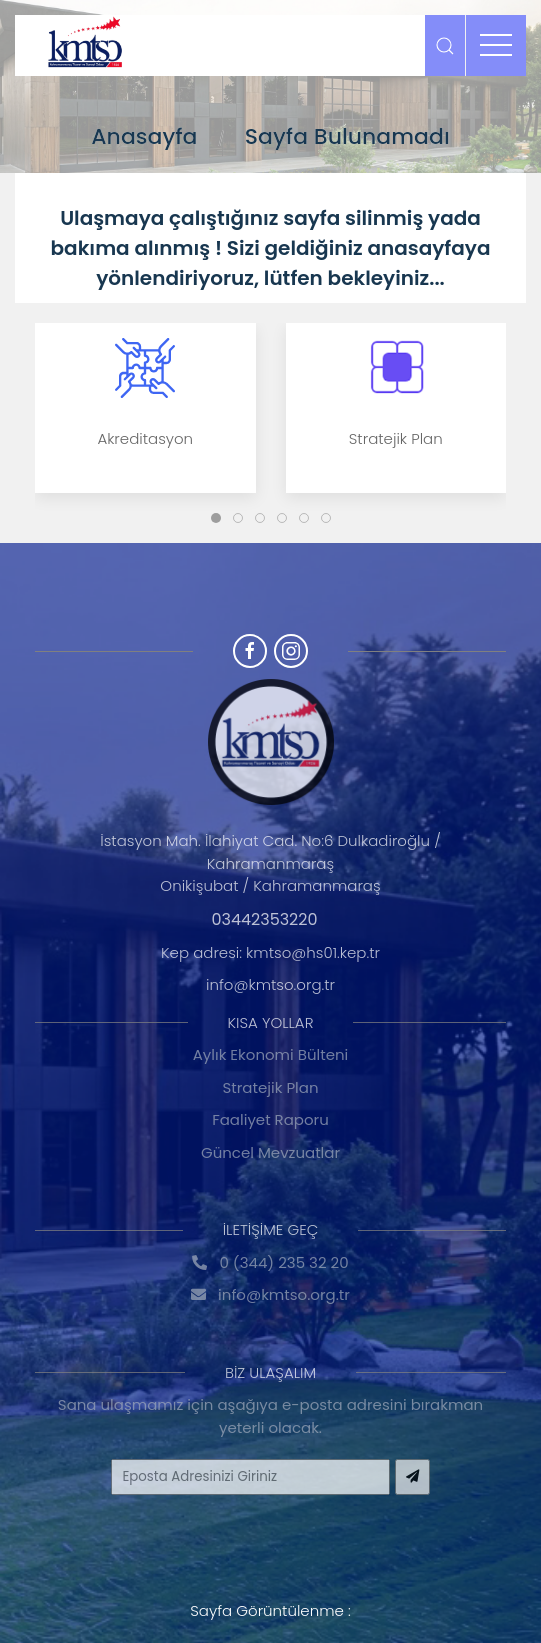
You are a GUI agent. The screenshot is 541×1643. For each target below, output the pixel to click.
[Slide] (216, 518)
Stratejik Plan (270, 1087)
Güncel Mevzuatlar (270, 1152)
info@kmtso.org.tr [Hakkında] (270, 1294)
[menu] (496, 46)
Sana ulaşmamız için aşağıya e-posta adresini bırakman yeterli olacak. (270, 1416)
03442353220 (264, 919)
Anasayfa (144, 136)
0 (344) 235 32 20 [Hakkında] (270, 1262)
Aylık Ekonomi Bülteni (271, 1054)
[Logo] (85, 45)
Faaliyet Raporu (270, 1119)
